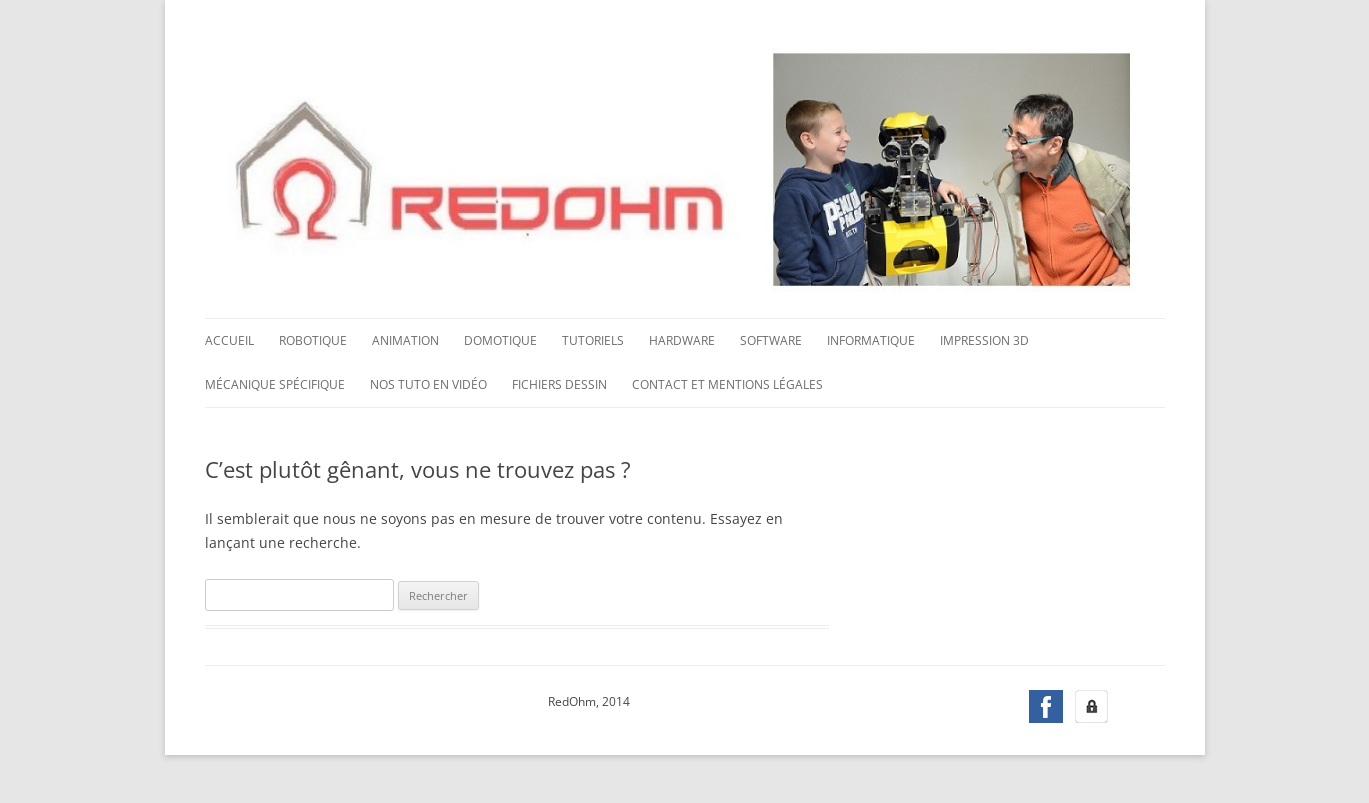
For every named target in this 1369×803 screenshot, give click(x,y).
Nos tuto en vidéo (428, 384)
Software (771, 340)
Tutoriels (593, 340)
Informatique (871, 340)
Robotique (313, 340)
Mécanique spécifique (275, 384)
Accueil (229, 340)
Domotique (500, 340)
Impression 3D (984, 340)
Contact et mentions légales (727, 384)
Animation (405, 340)
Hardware (682, 340)
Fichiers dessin (559, 384)
